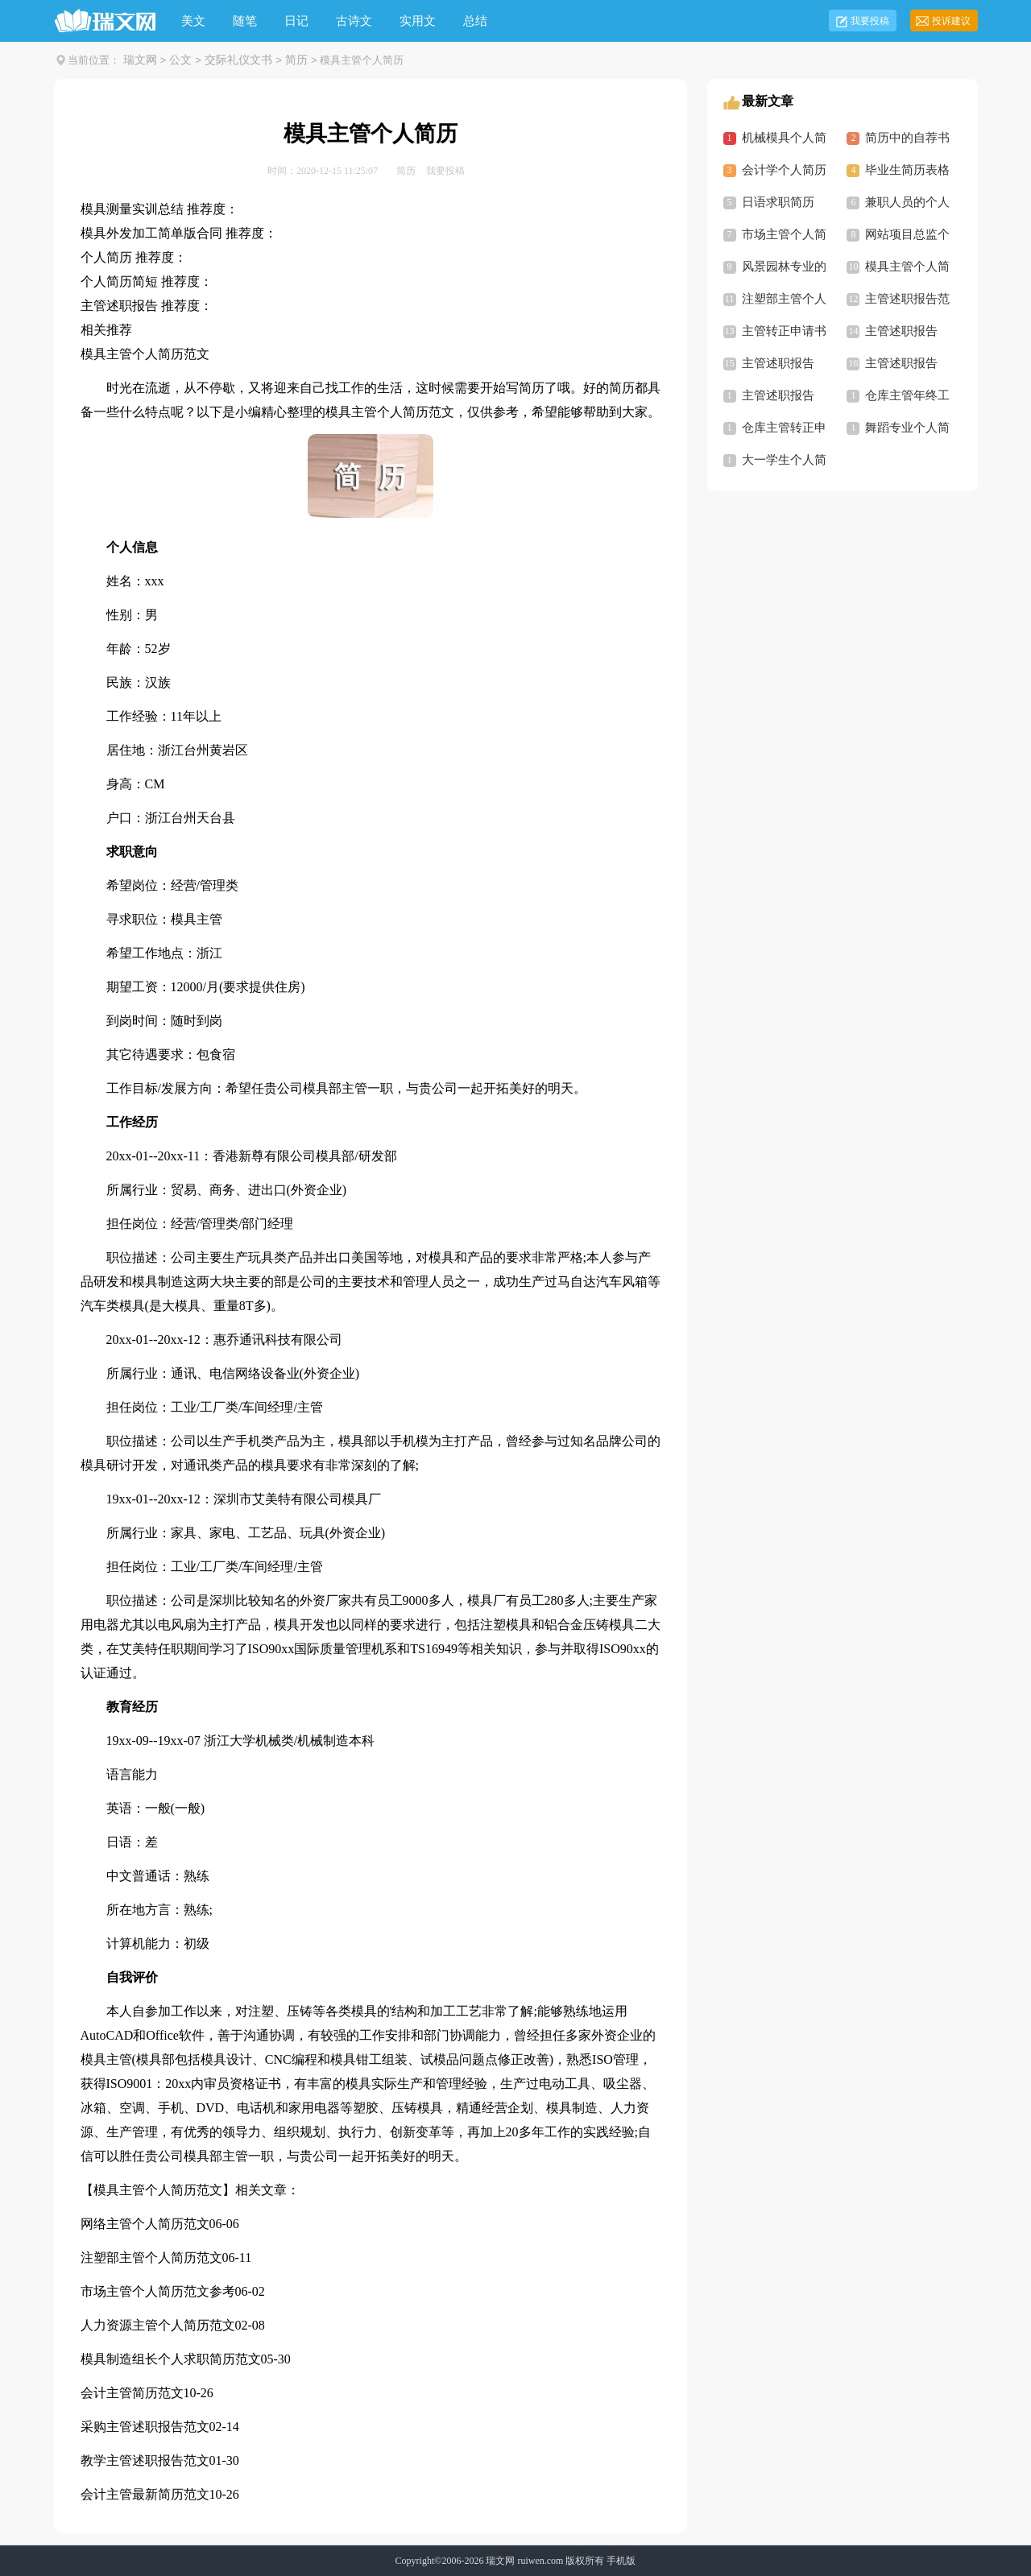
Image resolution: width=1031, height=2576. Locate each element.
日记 (296, 20)
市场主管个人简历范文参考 (158, 2291)
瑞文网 (140, 60)
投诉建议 (951, 21)
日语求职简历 (778, 202)
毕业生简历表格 (907, 169)
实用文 (418, 20)
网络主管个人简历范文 (145, 2224)
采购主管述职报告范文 (145, 2426)
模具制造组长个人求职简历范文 (171, 2359)
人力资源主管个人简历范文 (158, 2325)
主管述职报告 (901, 331)
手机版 (621, 2560)
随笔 (245, 20)
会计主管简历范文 (132, 2393)
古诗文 (354, 20)
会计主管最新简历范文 (145, 2494)
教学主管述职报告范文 (145, 2460)
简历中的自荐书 (907, 137)
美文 (193, 20)
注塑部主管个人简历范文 (151, 2257)
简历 (296, 60)
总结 (475, 20)
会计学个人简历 (784, 169)
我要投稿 (870, 21)
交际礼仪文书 (238, 60)
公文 (180, 60)
